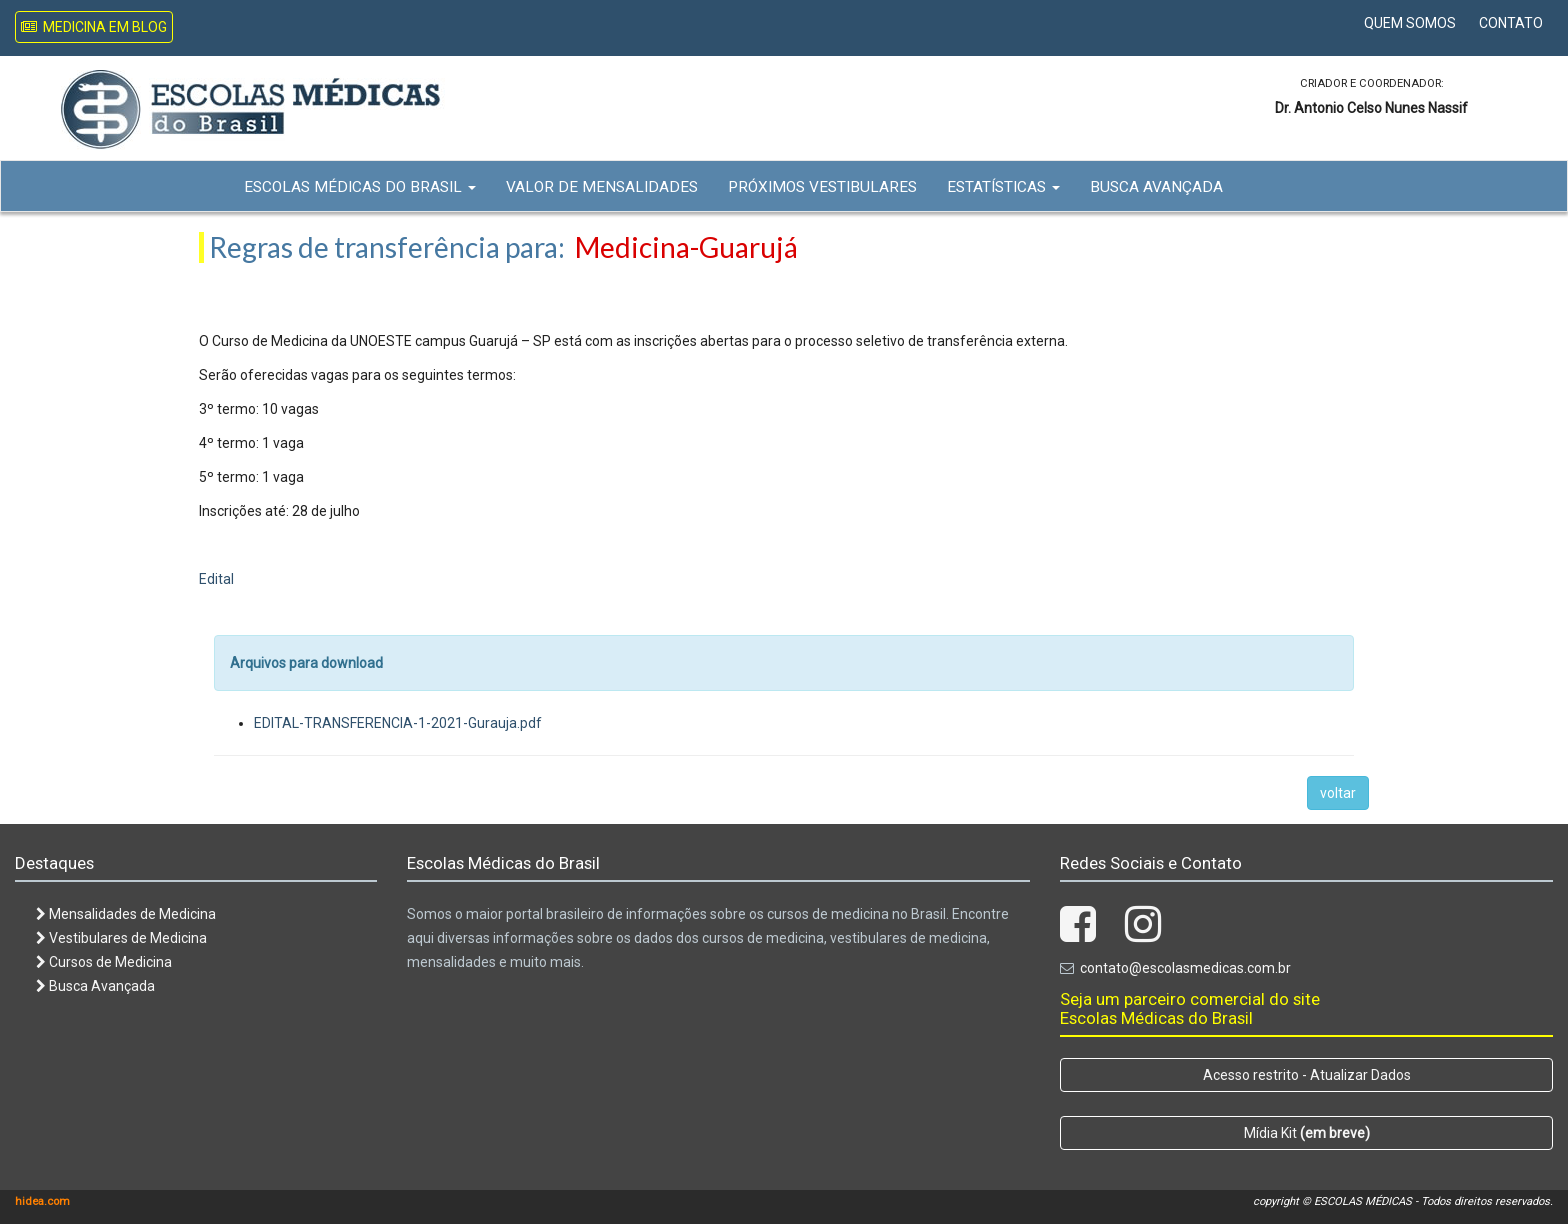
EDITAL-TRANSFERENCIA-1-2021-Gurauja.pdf (398, 723)
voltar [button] (1338, 793)
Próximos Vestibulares (822, 187)
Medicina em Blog (94, 27)
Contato (1511, 23)
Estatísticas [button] (1003, 187)
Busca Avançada (1156, 187)
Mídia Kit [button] (1307, 1133)
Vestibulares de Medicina (121, 938)
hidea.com (42, 1201)
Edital (216, 579)
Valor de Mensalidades (602, 187)
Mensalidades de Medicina (126, 914)
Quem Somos (1410, 23)
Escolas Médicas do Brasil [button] (360, 187)
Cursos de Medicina (104, 962)
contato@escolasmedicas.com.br (1185, 968)
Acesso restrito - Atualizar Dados (1307, 1075)
